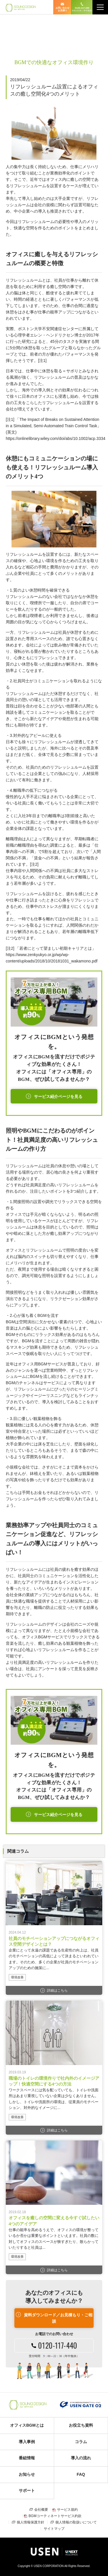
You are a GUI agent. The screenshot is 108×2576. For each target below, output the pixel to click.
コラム (81, 2441)
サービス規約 (67, 2510)
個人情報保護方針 (30, 2522)
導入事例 (27, 2441)
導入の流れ (81, 2458)
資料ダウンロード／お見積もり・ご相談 (58, 2318)
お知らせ (27, 2474)
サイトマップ (54, 2529)
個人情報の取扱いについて (76, 2522)
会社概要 (41, 2510)
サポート (27, 2490)
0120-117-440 (82, 9)
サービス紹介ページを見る (58, 1096)
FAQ (81, 2474)
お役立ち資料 (81, 2425)
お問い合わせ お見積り (62, 9)
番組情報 (27, 2458)
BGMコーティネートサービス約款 (55, 2516)
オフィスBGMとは (27, 2425)
